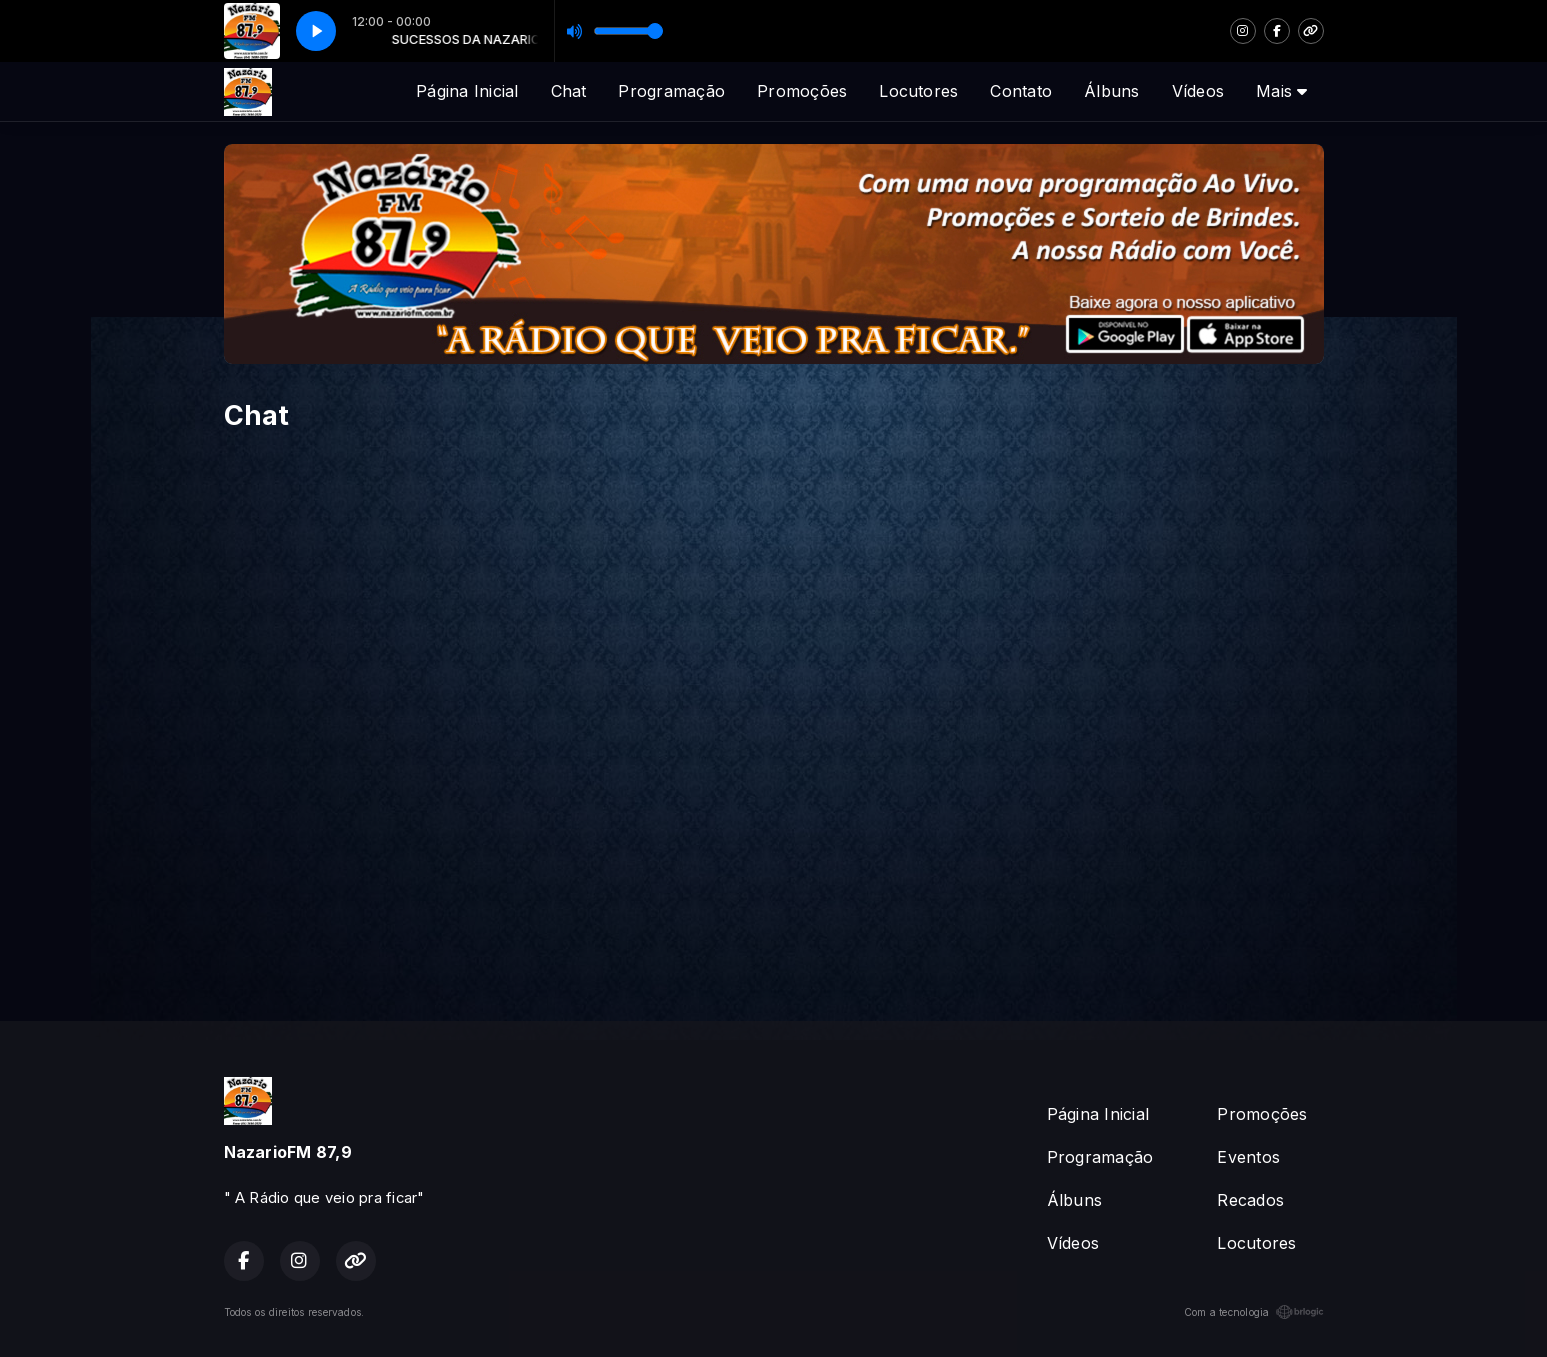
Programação (671, 91)
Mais (1281, 91)
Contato (1021, 91)
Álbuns (1111, 91)
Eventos (1248, 1157)
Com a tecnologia (1254, 1312)
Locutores (918, 91)
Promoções (802, 91)
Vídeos (1198, 91)
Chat (569, 91)
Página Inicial (467, 91)
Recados (1250, 1200)
